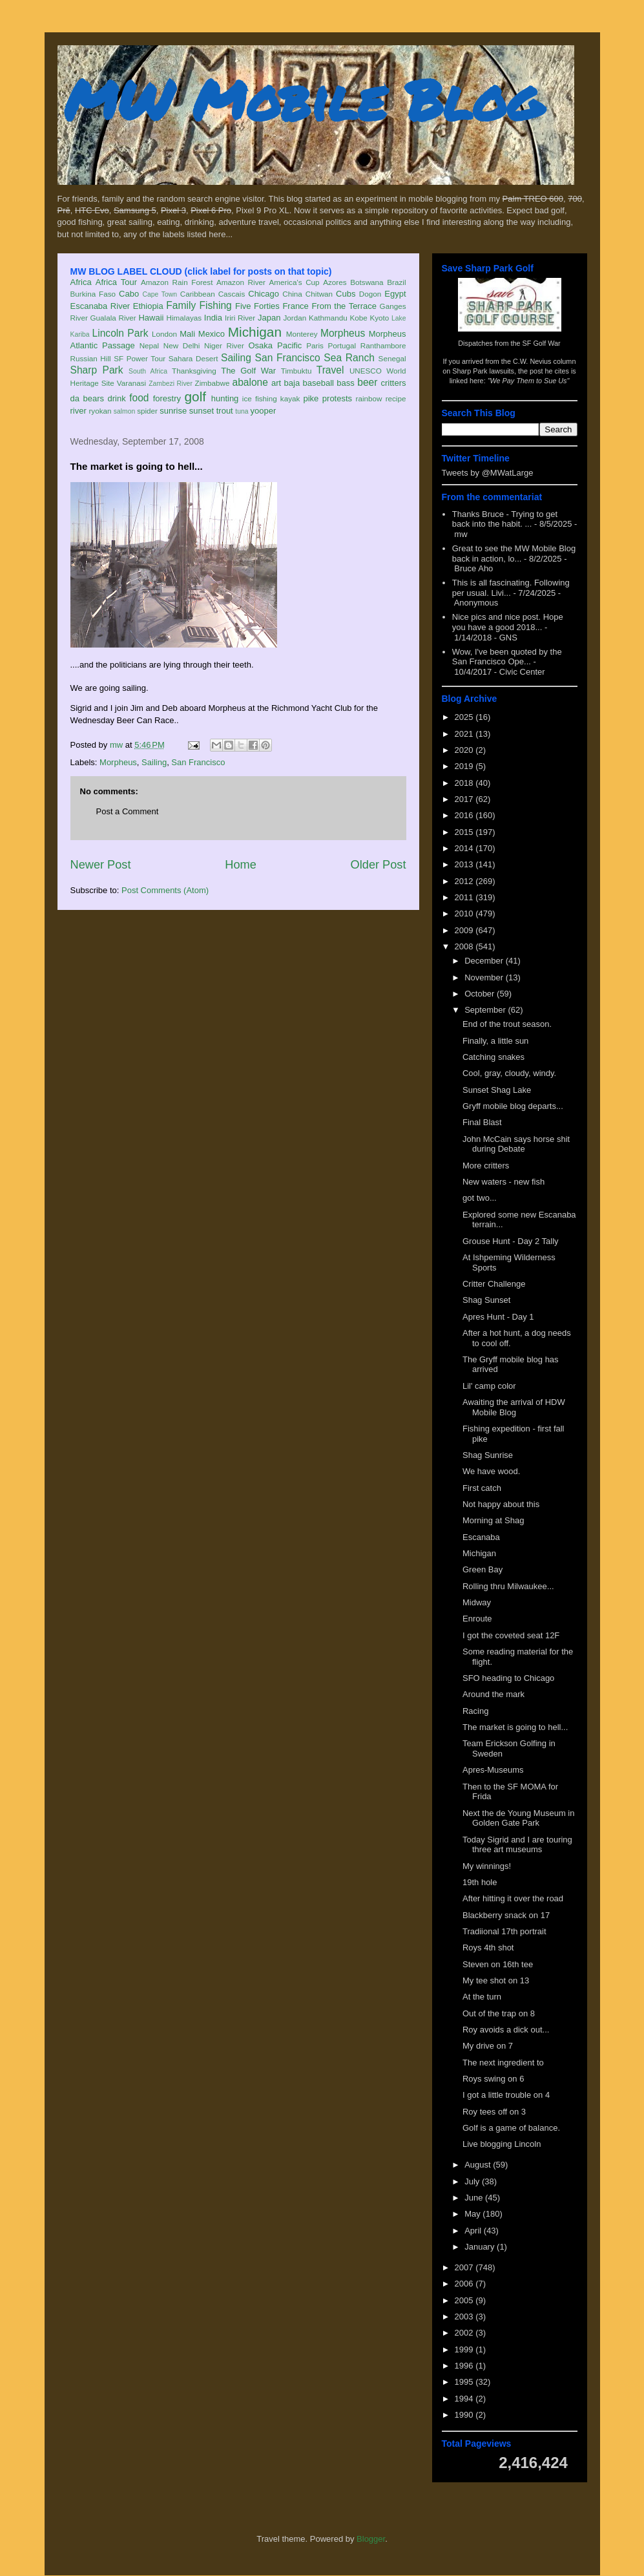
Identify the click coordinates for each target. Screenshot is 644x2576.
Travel (330, 369)
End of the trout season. (507, 1024)
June (474, 2197)
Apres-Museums (493, 1770)
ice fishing (259, 398)
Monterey (302, 334)
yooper (263, 411)
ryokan (99, 410)
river (78, 411)
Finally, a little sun (495, 1041)
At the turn (481, 1996)
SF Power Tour (139, 358)
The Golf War (248, 370)
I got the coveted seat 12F (510, 1635)
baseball (318, 383)
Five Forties (257, 306)
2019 (465, 766)
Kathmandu (328, 317)
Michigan (255, 331)
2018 (465, 783)
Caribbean (197, 294)
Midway (476, 1602)
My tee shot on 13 (495, 1980)
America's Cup (294, 282)
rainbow (369, 398)
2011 (465, 897)
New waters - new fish (503, 1182)
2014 (465, 848)
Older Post (378, 864)
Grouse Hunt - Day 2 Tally (510, 1241)
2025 (465, 717)
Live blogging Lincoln (501, 2144)
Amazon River (240, 282)
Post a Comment (127, 811)
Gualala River (113, 317)
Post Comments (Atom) (165, 890)
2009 (465, 930)
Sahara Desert (193, 358)
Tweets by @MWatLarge (488, 473)
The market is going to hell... (515, 1727)
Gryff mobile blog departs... (512, 1106)
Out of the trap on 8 (498, 2013)
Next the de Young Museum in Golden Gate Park (518, 1818)
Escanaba (481, 1537)
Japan (269, 317)
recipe (396, 398)
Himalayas (184, 317)
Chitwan (319, 294)
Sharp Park (96, 369)
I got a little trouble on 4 (506, 2095)
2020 (465, 750)
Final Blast (482, 1122)
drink (116, 398)
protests (337, 398)
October (480, 993)
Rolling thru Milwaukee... (508, 1586)
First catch (481, 1488)
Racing (475, 1711)
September (486, 1010)
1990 (465, 2415)
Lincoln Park (120, 333)
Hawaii (150, 317)
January (480, 2247)
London (164, 334)
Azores (334, 282)
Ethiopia (148, 306)
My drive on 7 (487, 2046)
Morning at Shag (493, 1520)
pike (310, 398)
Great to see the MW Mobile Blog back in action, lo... (514, 554)
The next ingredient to (503, 2062)
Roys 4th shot (488, 1947)
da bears (87, 398)
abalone (250, 382)
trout (224, 411)
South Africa (148, 371)
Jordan (294, 317)
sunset (201, 411)
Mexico (211, 334)
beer (367, 382)
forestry (167, 398)
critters (393, 383)
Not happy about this (500, 1504)
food (139, 397)
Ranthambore (383, 345)
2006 (465, 2283)
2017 (465, 799)
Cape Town (160, 294)
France (295, 306)
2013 (465, 864)
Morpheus (342, 333)
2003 (465, 2316)
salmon (125, 411)
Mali (187, 334)
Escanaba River (100, 306)
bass (345, 383)
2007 (465, 2267)
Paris (315, 345)
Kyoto (379, 317)
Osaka (260, 345)
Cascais (231, 294)
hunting (225, 398)
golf (196, 396)
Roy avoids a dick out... (505, 2029)
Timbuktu (296, 370)
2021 (465, 734)
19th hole (479, 1882)
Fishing (215, 305)
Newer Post (100, 864)
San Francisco (287, 357)
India (213, 317)
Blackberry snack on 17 (506, 1915)
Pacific (289, 345)
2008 (465, 946)
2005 (465, 2300)
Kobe (358, 317)
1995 (465, 2382)
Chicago (263, 294)
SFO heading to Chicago (508, 1678)
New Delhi (181, 345)
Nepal (150, 345)
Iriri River (240, 317)
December (485, 961)
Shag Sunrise (487, 1455)
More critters (485, 1165)
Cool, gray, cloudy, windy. (509, 1073)
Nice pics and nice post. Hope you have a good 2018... (507, 622)
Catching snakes (493, 1057)
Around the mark (493, 1694)
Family (181, 305)
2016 (465, 815)
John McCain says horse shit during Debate (516, 1144)
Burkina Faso (93, 294)
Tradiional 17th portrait (504, 1931)
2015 (465, 832)
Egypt (395, 294)
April (474, 2230)
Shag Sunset (486, 1300)
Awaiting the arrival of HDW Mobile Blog (513, 1407)
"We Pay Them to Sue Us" (529, 381)
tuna (241, 411)
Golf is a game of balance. (511, 2128)
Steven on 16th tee (497, 1964)
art (276, 383)
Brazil (396, 282)
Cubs (345, 294)
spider (147, 410)
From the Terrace (344, 306)
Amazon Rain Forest (177, 282)
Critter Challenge (494, 1284)
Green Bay (482, 1569)
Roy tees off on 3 (494, 2112)
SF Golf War (542, 343)
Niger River (224, 345)
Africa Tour (116, 282)
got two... (479, 1198)
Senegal (392, 358)
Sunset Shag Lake (496, 1090)
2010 (465, 913)
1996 (465, 2365)
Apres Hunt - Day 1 (498, 1317)
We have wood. (491, 1471)
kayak (290, 398)
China (292, 294)
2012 (465, 881)
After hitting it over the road (512, 1898)
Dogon (370, 294)
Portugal (342, 345)
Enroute (477, 1618)
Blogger (371, 2539)
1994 (465, 2398)
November (485, 977)
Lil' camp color (489, 1386)
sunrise (173, 411)
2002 (465, 2333)
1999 (465, 2349)
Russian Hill (90, 358)
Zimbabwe (212, 383)
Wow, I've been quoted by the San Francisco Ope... (507, 657)
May (473, 2214)
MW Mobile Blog (303, 99)
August (478, 2165)
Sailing (236, 357)
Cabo (129, 294)
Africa (81, 282)
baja (292, 383)
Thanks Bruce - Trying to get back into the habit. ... (504, 519)
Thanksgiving (194, 370)
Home (240, 864)
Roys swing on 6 (493, 2079)
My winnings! (486, 1866)
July (473, 2181)
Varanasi (131, 383)
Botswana (366, 282)
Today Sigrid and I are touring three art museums (517, 1845)
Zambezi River (170, 383)
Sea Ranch (349, 357)
